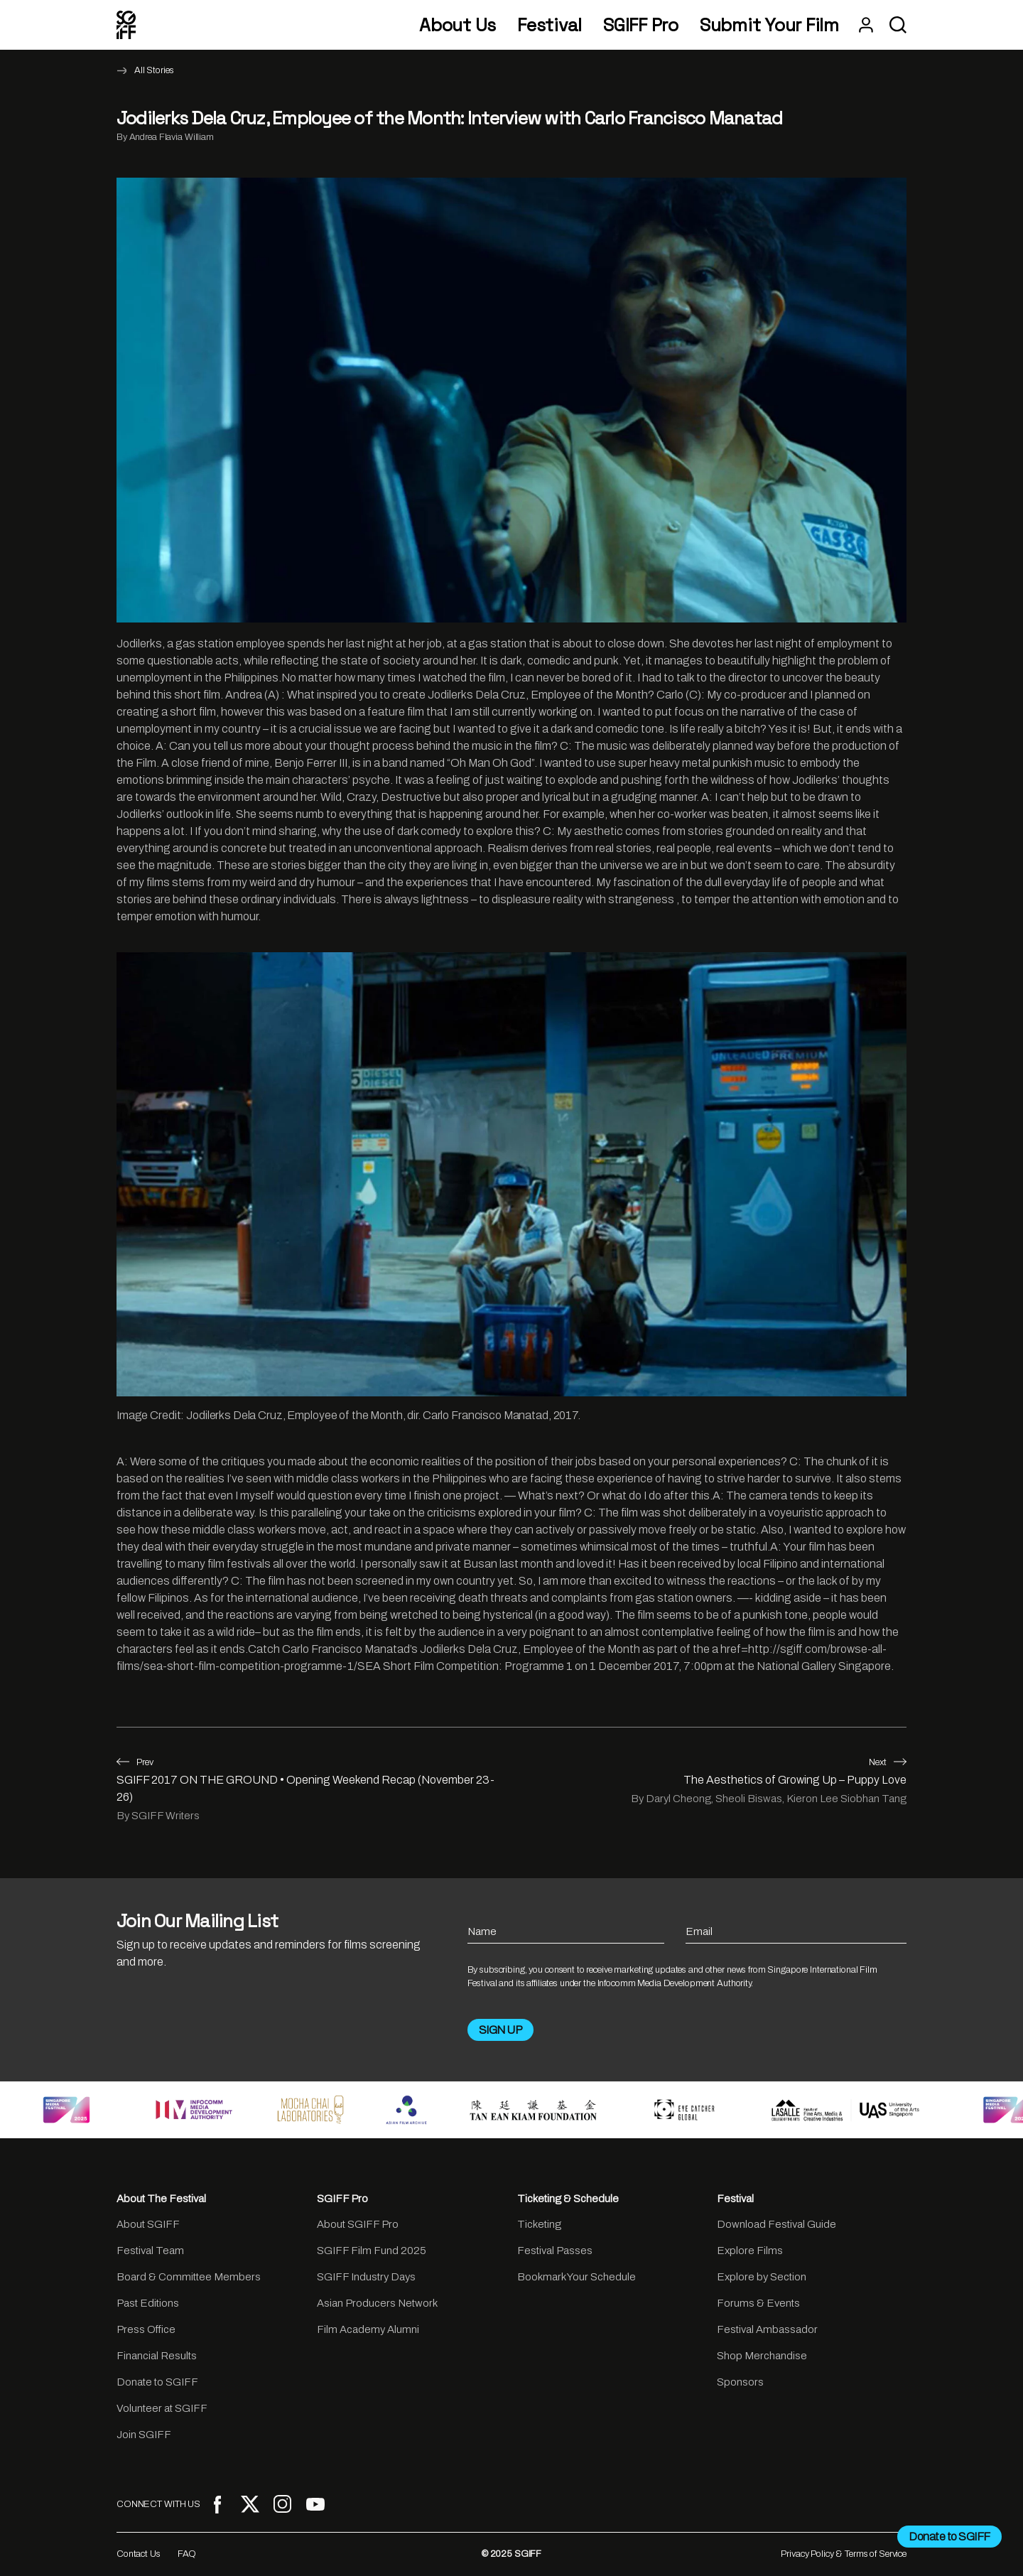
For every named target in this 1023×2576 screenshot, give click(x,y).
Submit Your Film (769, 25)
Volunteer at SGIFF (162, 2408)
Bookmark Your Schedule (576, 2277)
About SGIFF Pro (358, 2224)
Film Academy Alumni (368, 2329)
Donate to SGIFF (157, 2382)
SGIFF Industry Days (366, 2277)
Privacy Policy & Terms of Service (843, 2554)
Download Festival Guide (776, 2224)
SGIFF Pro (640, 25)
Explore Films (750, 2250)
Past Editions (148, 2303)
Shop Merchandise (762, 2355)
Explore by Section (761, 2277)
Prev (135, 1762)
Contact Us (139, 2554)
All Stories (154, 70)
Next (887, 1762)
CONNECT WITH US (158, 2504)
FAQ (187, 2554)
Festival (549, 25)
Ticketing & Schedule (568, 2198)
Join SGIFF (144, 2434)
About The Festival (161, 2198)
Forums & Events (758, 2303)
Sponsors (740, 2382)
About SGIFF (148, 2224)
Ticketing (539, 2224)
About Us (457, 25)
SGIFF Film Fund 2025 (371, 2250)
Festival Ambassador (767, 2329)
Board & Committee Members (189, 2277)
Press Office (146, 2329)
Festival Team (150, 2250)
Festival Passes (554, 2250)
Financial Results (157, 2355)
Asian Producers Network (377, 2303)
